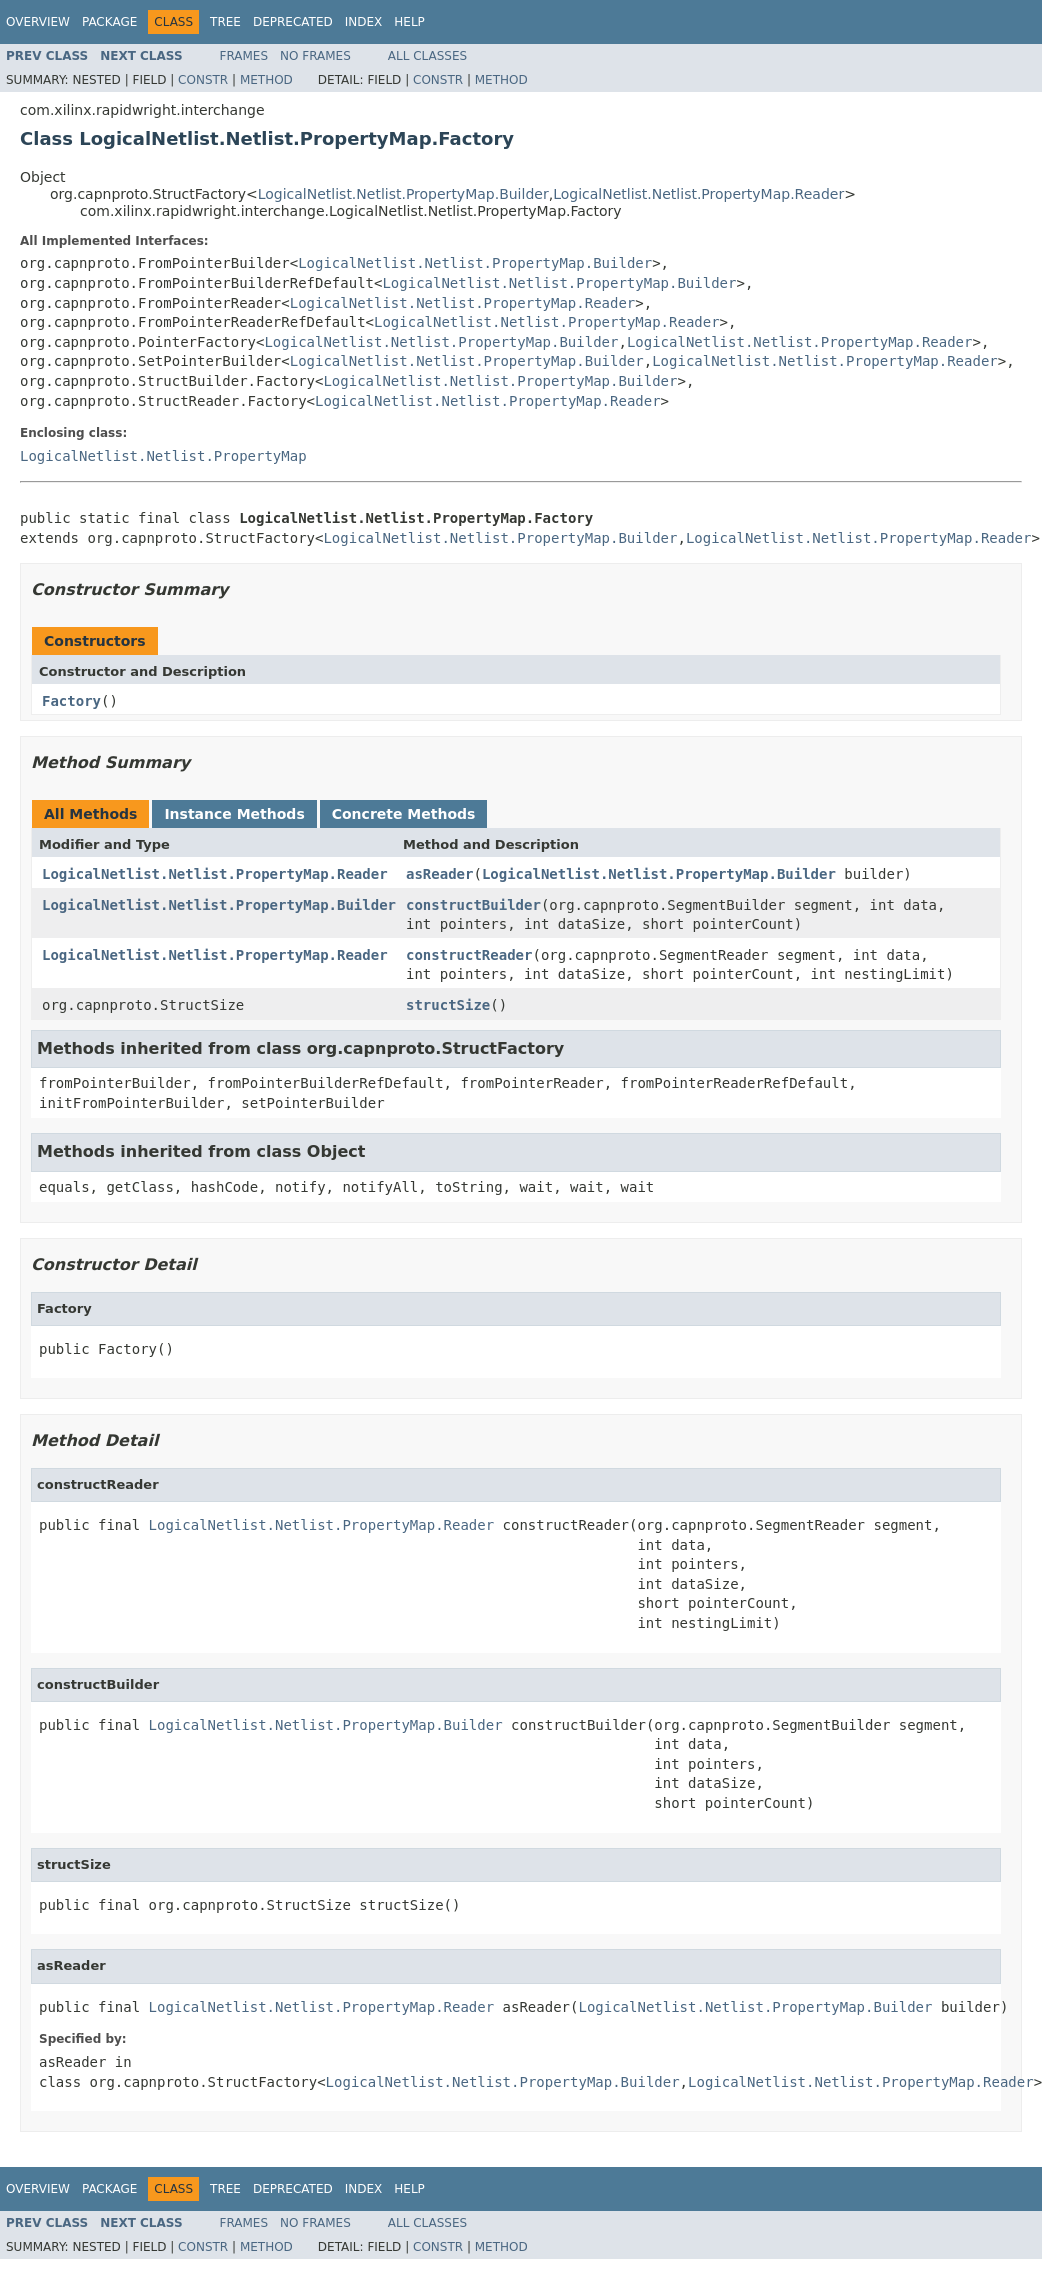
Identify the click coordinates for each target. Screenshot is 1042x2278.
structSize (448, 1005)
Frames (244, 56)
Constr (203, 80)
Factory (71, 701)
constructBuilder (473, 905)
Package (109, 22)
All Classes (427, 56)
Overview (38, 22)
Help (409, 22)
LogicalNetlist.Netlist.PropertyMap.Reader (698, 194)
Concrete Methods (404, 814)
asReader (439, 874)
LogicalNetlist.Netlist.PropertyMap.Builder (403, 194)
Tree (225, 22)
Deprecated (293, 22)
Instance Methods (234, 814)
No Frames (315, 56)
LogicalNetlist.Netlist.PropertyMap (163, 456)
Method (266, 80)
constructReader (469, 955)
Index (364, 22)
